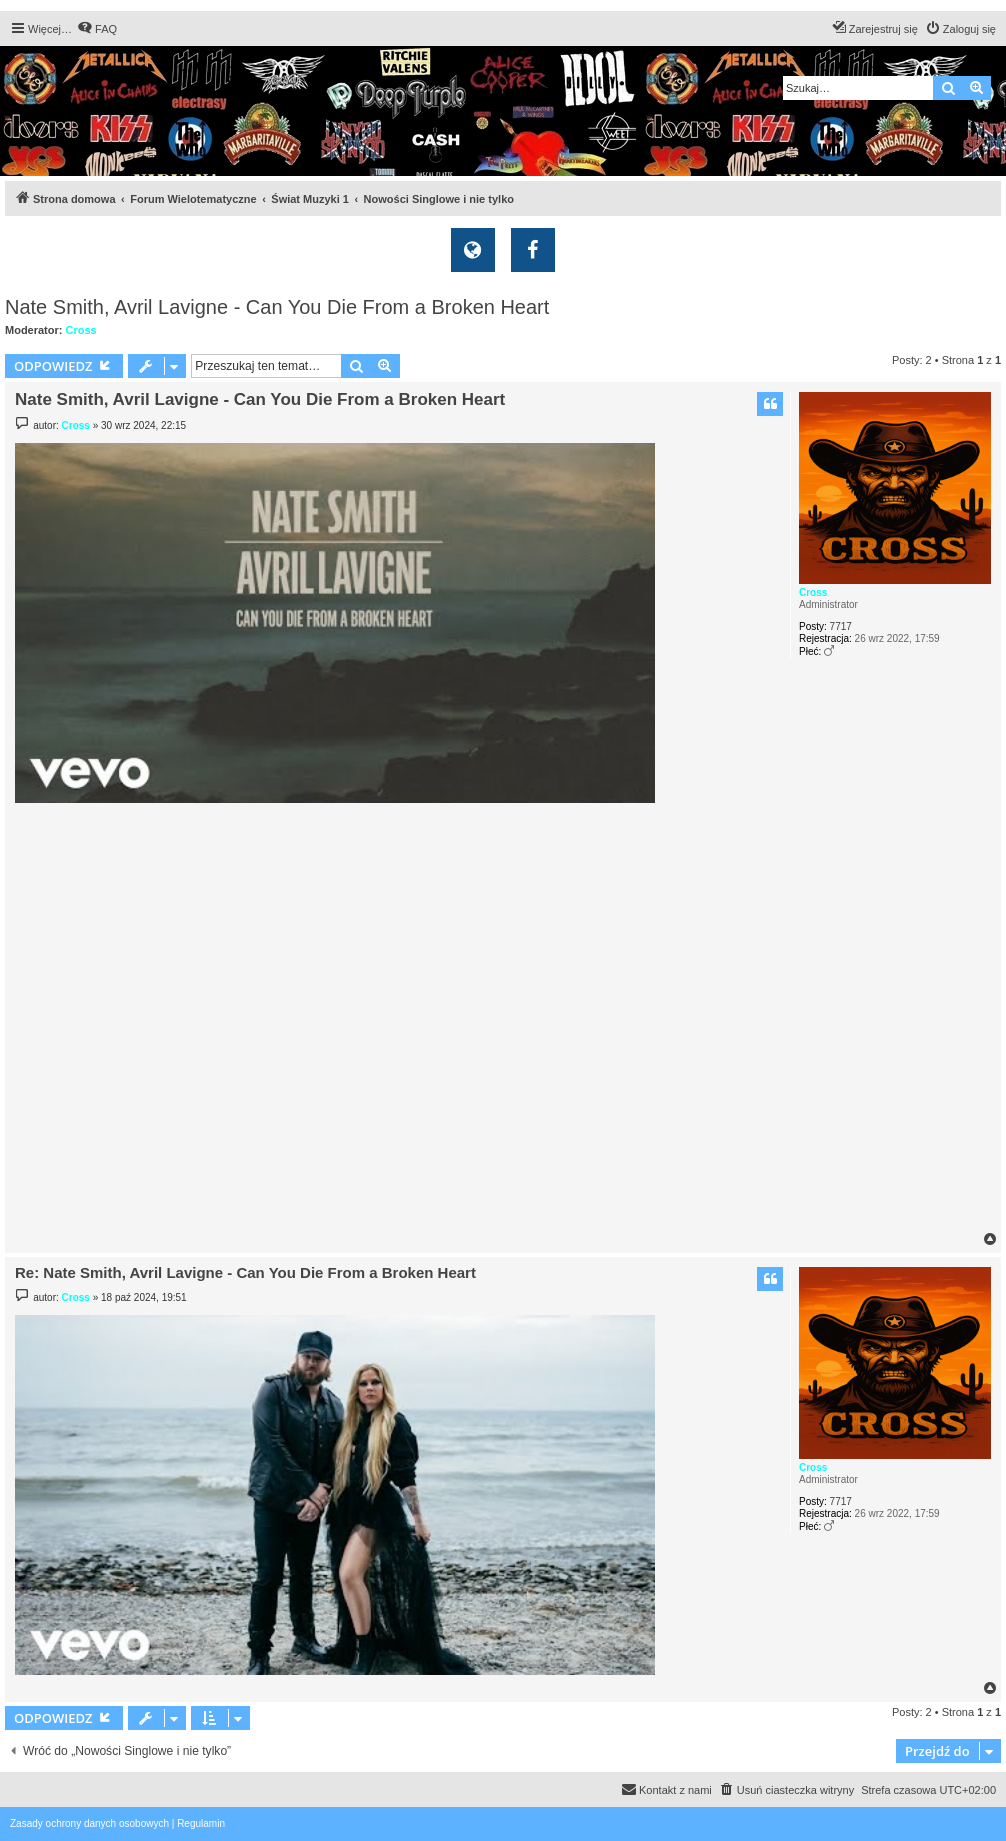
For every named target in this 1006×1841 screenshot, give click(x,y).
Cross (81, 330)
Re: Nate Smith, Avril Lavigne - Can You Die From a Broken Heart (245, 1272)
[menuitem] (97, 29)
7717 (841, 626)
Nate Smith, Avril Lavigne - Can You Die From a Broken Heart (277, 307)
